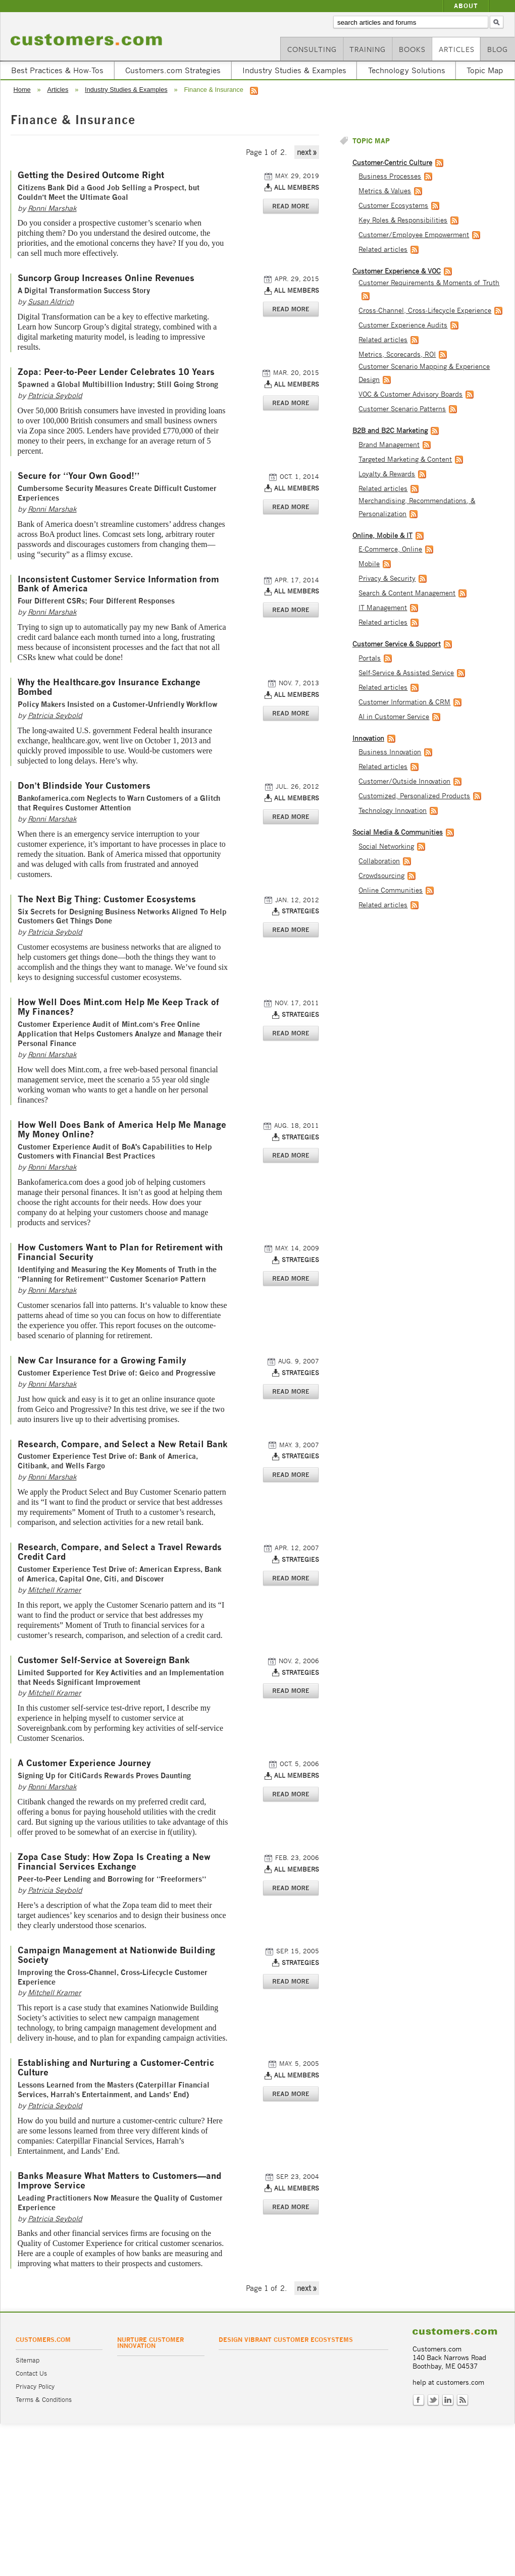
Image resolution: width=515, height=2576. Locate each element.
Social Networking (386, 846)
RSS (462, 2400)
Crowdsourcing (381, 876)
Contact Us (31, 2373)
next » (307, 152)
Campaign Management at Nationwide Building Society (116, 1955)
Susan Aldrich (51, 301)
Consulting (312, 48)
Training (367, 48)
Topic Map (485, 70)
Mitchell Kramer (54, 1589)
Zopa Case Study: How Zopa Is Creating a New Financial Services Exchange (114, 1862)
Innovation (368, 738)
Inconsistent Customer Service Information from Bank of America (118, 584)
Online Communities (390, 890)
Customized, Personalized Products (414, 796)
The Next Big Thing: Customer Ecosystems (107, 899)
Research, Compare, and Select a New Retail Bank (123, 1444)
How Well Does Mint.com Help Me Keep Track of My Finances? (119, 1007)
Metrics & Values (384, 191)
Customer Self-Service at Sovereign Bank (104, 1660)
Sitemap (27, 2360)
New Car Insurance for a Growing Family (102, 1360)
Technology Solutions (406, 70)
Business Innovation (389, 752)
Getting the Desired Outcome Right (91, 175)
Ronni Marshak (52, 208)
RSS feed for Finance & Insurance (254, 91)
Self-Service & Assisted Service (406, 673)
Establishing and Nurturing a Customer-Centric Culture (116, 2067)
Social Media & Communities (397, 832)
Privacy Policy (35, 2386)
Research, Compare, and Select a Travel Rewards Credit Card (120, 1552)
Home (22, 89)
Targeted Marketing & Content (405, 459)
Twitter (433, 2400)
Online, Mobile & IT (382, 535)
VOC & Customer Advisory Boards (410, 394)
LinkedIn (448, 2400)
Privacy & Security (387, 578)
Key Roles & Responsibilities (402, 220)
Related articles (382, 249)
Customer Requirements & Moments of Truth (428, 283)
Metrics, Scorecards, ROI (397, 354)
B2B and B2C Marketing (390, 430)
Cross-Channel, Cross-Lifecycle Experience (424, 310)
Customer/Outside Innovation (404, 781)
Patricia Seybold (55, 395)
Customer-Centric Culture (392, 163)
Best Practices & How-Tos (57, 70)
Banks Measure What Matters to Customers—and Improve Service (119, 2180)
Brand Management (389, 445)
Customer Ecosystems (393, 205)
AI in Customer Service (393, 717)
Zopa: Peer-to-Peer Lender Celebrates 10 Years (116, 372)
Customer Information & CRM (404, 702)
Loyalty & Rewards (386, 474)
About (466, 6)
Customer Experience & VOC (396, 271)
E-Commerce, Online (390, 549)
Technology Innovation (392, 810)
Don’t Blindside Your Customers (84, 786)
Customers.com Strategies (173, 70)
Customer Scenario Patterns (402, 409)
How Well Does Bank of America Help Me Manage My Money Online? (122, 1129)
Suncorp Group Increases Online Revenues (106, 278)
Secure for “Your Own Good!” (78, 476)
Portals (369, 658)
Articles (457, 48)
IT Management (382, 608)
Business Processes (389, 176)
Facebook (419, 2400)
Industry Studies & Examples (294, 70)
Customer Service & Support (396, 644)
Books (412, 48)
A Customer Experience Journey (84, 1763)
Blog (497, 48)
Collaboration (379, 861)
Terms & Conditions (44, 2399)
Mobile (369, 564)
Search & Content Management (406, 593)
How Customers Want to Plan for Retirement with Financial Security (120, 1252)
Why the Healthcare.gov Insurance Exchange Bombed (109, 687)
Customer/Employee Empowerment (413, 235)
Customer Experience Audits (402, 325)
